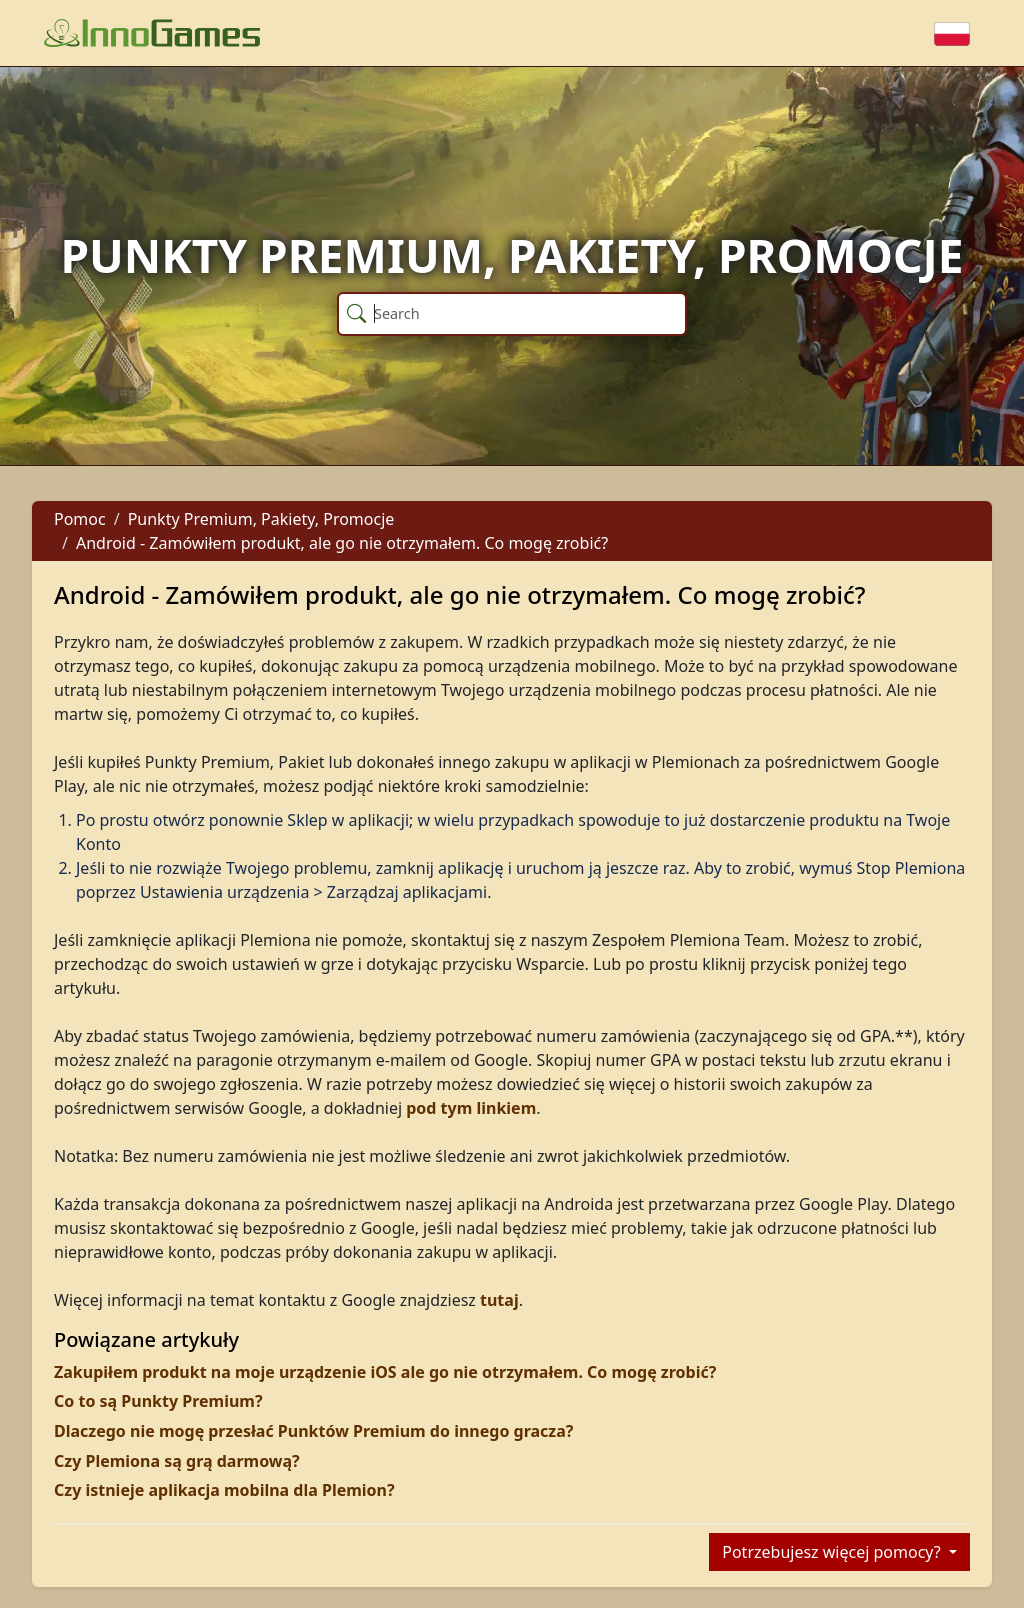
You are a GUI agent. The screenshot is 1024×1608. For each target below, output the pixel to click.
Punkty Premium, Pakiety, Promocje (261, 519)
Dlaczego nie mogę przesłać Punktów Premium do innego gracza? (313, 1431)
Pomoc (80, 519)
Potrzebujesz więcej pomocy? (833, 1552)
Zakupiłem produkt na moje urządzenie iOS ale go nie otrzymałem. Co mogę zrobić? (385, 1372)
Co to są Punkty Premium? (158, 1401)
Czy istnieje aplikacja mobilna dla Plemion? (224, 1490)
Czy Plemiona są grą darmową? (177, 1461)
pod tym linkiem (471, 1108)
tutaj (499, 1300)
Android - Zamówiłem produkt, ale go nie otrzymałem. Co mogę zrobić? (342, 543)
